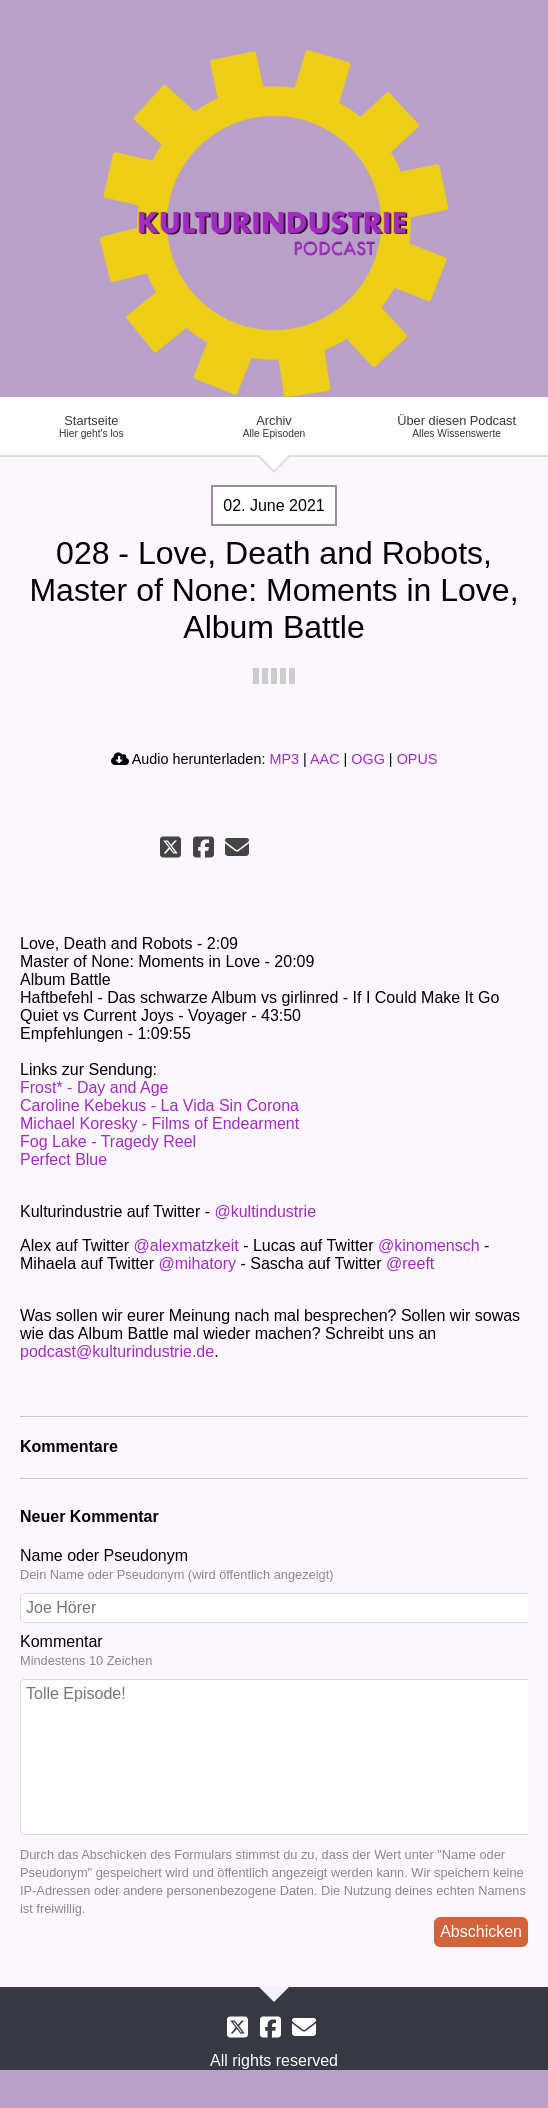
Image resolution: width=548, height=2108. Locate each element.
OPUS (417, 759)
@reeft (410, 1263)
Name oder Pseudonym (274, 1565)
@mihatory (197, 1263)
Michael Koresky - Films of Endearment (159, 1123)
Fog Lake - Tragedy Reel (108, 1141)
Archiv (274, 426)
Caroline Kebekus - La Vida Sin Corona (159, 1105)
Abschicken (481, 1931)
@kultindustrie (265, 1211)
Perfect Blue (63, 1159)
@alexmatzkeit (186, 1245)
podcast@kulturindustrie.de (117, 1351)
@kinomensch (429, 1245)
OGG (368, 759)
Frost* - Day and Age (94, 1087)
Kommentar (274, 1651)
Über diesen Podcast (456, 426)
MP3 (284, 759)
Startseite (91, 426)
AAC (325, 759)
